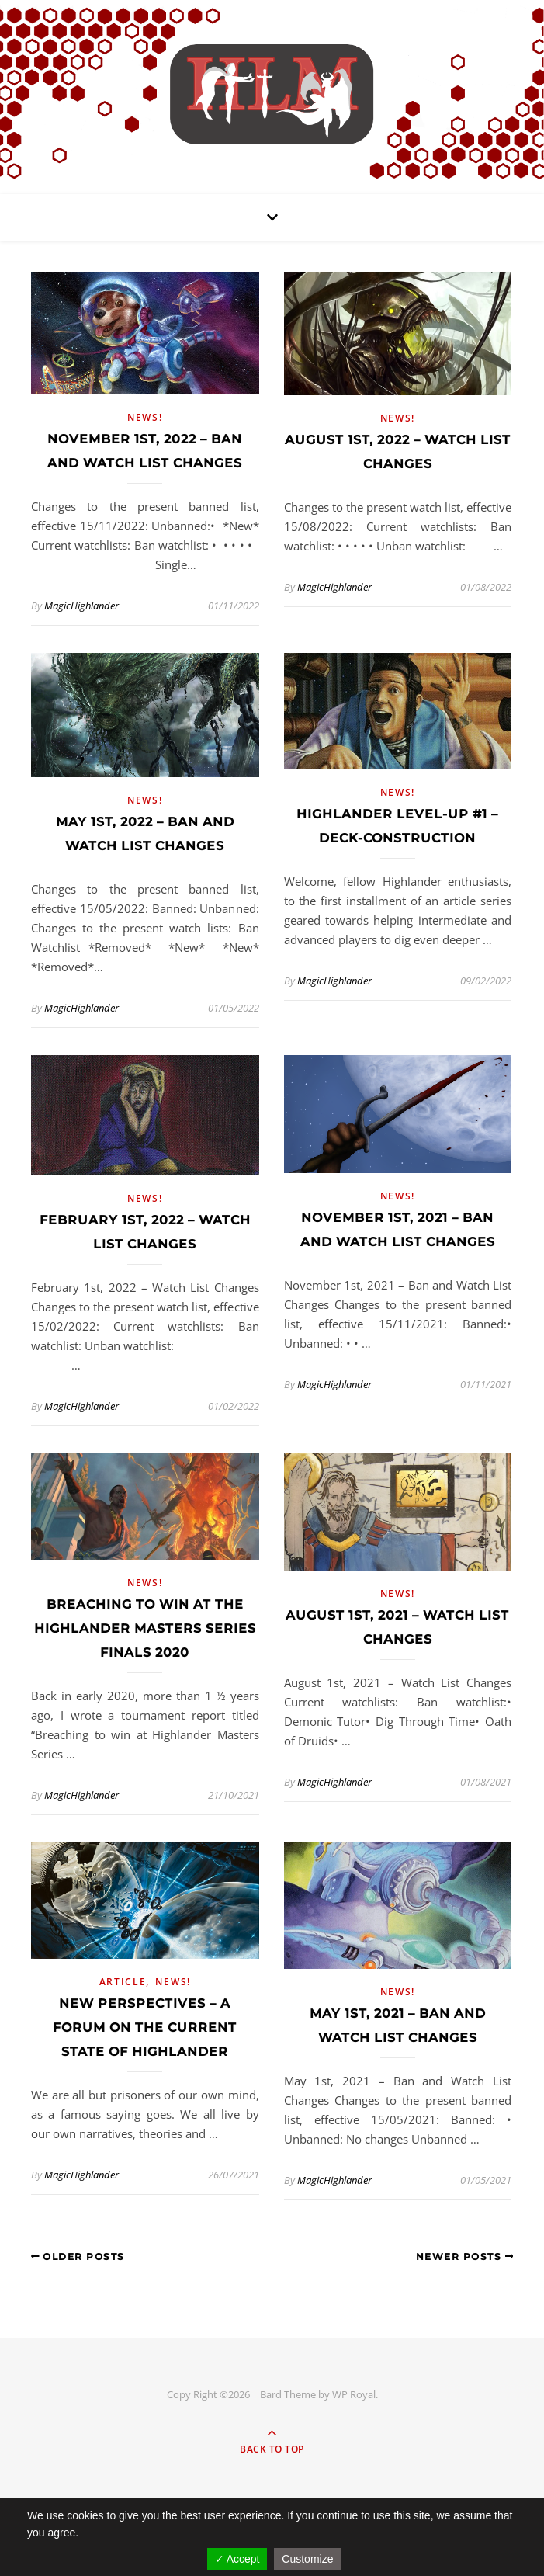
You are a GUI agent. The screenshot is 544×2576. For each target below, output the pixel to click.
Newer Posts (465, 2256)
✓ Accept (237, 2559)
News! (145, 417)
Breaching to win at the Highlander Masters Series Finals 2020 (145, 1628)
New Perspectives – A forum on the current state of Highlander (145, 2027)
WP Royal (354, 2394)
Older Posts (78, 2256)
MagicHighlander (81, 606)
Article (123, 1981)
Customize (307, 2559)
